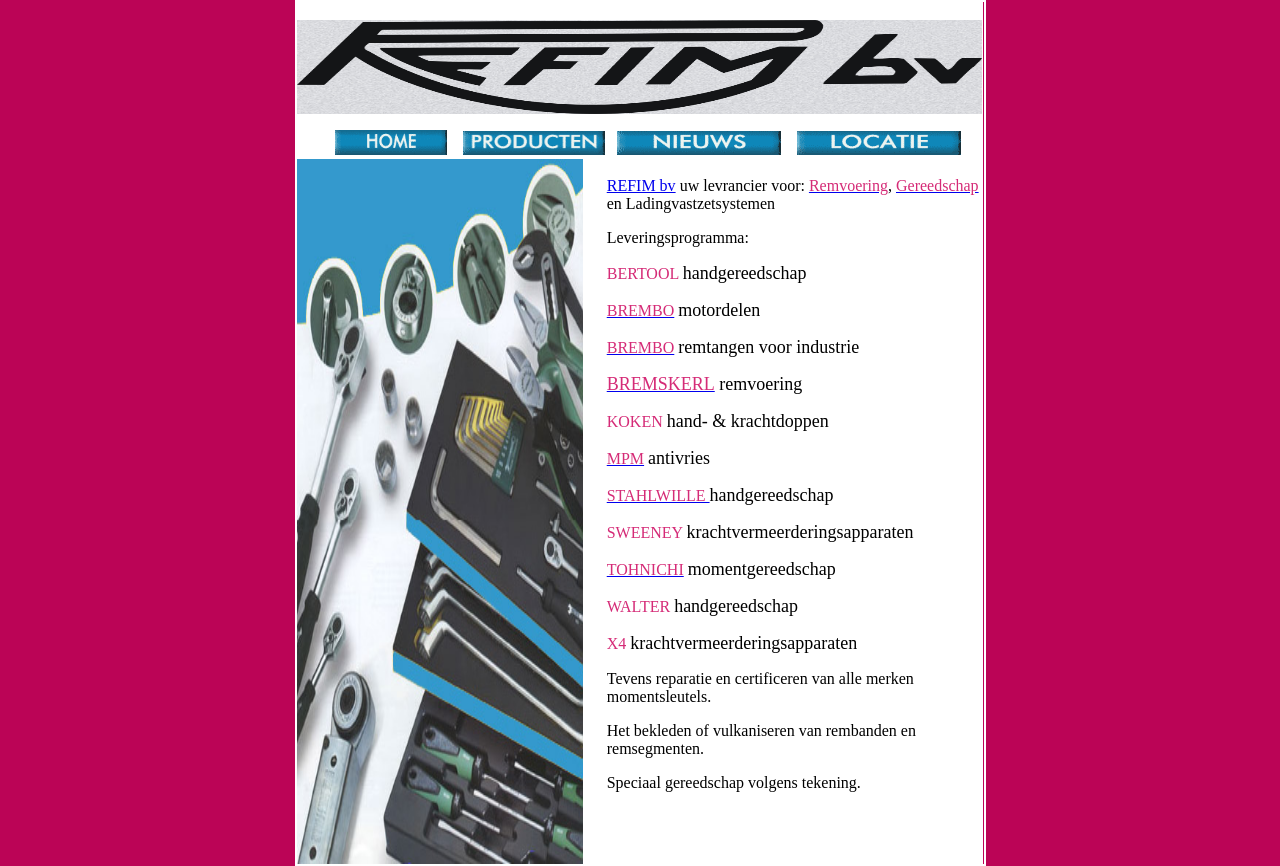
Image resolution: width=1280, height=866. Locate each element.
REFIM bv (641, 185)
